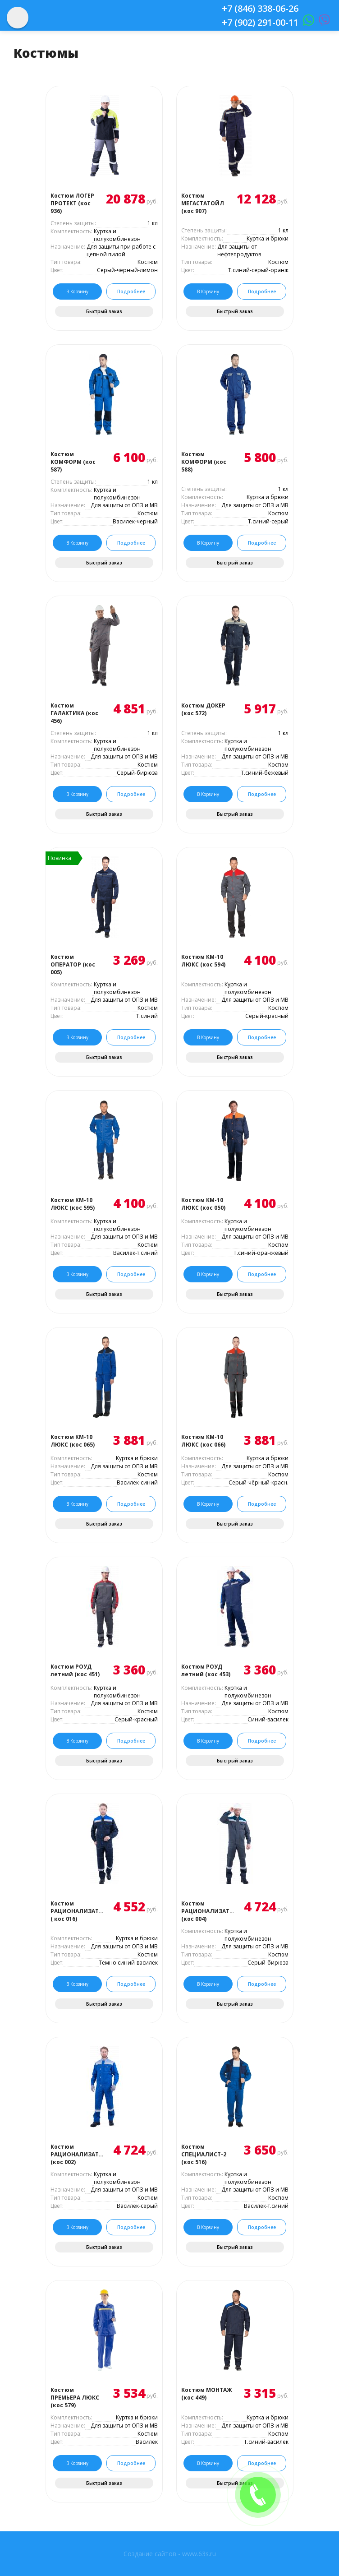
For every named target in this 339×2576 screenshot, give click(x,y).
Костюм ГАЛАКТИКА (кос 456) (74, 713)
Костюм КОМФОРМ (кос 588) (203, 461)
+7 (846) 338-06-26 (260, 8)
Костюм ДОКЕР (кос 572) (203, 709)
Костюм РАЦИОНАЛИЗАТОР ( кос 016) (77, 1911)
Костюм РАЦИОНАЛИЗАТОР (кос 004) (208, 1911)
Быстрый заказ (104, 311)
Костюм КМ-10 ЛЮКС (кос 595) (72, 1204)
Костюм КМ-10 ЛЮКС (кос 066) (203, 1440)
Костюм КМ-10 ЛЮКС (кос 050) (203, 1204)
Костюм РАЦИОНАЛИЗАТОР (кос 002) (77, 2154)
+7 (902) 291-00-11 (260, 22)
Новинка (59, 858)
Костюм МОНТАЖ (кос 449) (206, 2393)
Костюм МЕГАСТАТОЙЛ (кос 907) (202, 203)
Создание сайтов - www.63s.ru (170, 2553)
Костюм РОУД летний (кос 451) (75, 1670)
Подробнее (131, 291)
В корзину (77, 291)
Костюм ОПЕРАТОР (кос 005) (72, 964)
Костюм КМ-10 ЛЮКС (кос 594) (203, 960)
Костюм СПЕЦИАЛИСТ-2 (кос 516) (203, 2154)
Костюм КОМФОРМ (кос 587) (73, 461)
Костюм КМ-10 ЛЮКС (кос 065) (72, 1440)
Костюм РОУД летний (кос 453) (205, 1670)
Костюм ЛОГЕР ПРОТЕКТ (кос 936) (72, 203)
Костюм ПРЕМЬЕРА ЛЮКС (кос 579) (74, 2397)
